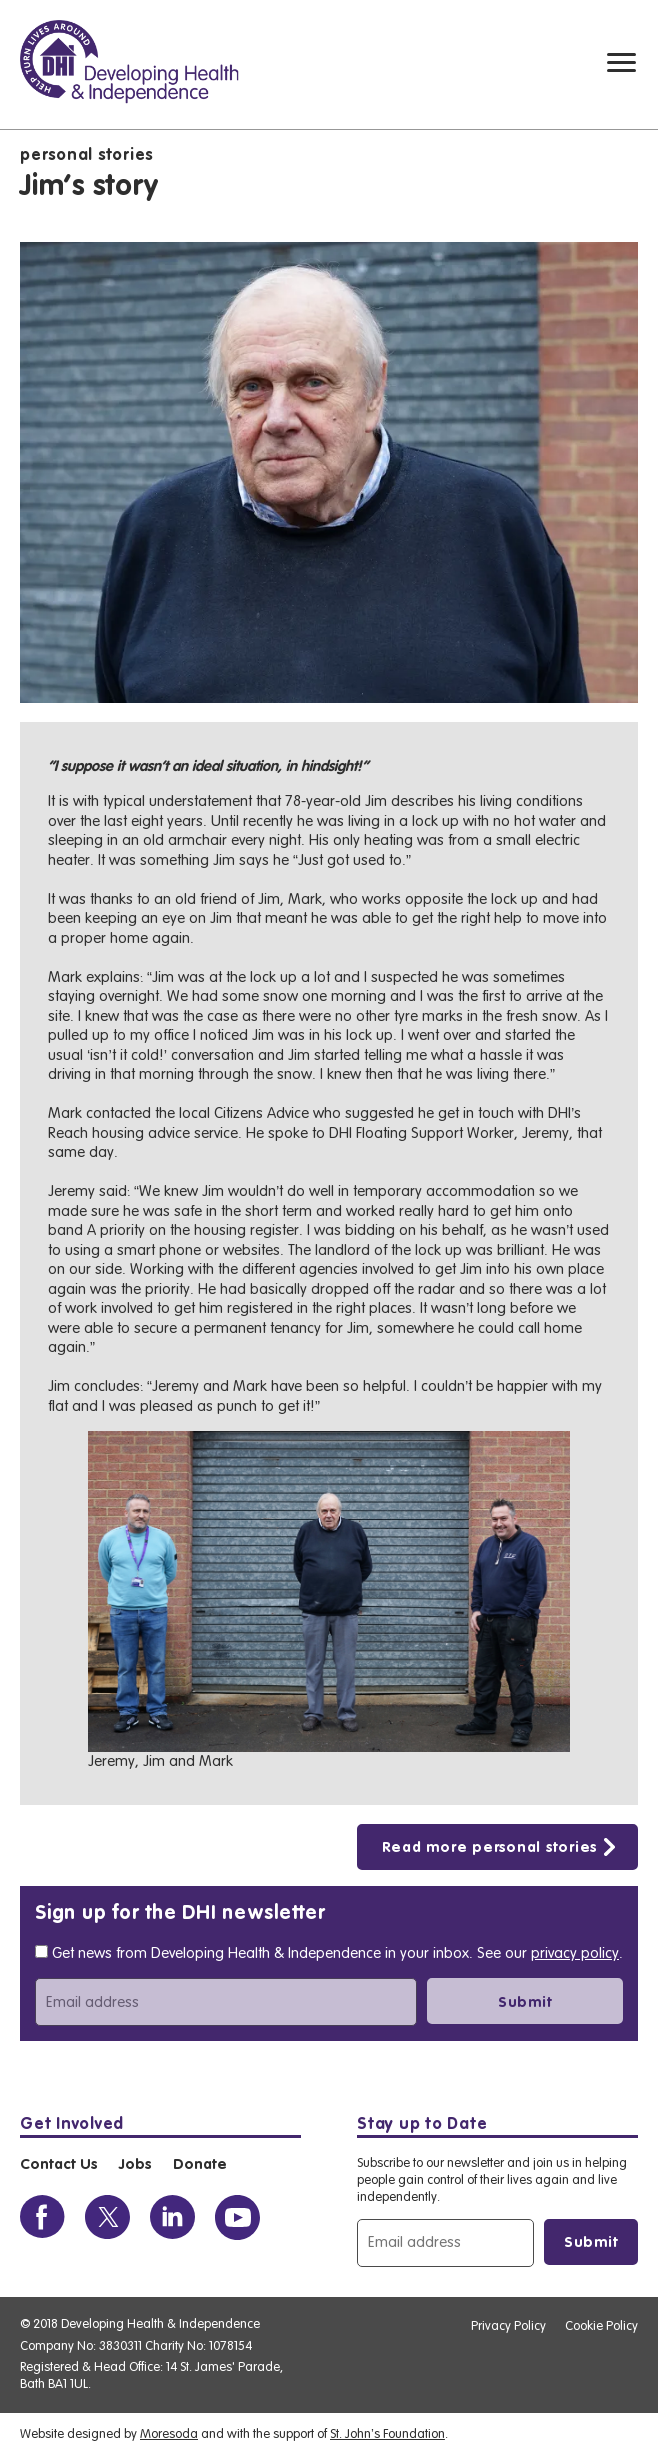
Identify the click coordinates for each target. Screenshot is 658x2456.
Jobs (135, 2165)
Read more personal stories (490, 1848)
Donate (200, 2165)
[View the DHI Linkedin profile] (172, 2217)
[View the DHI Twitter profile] (107, 2217)
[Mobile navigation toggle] (621, 62)
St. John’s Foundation (387, 2433)
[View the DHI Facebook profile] (42, 2217)
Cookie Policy (601, 2325)
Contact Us (58, 2165)
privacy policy (575, 1953)
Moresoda (169, 2433)
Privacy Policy (508, 2325)
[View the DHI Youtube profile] (237, 2217)
